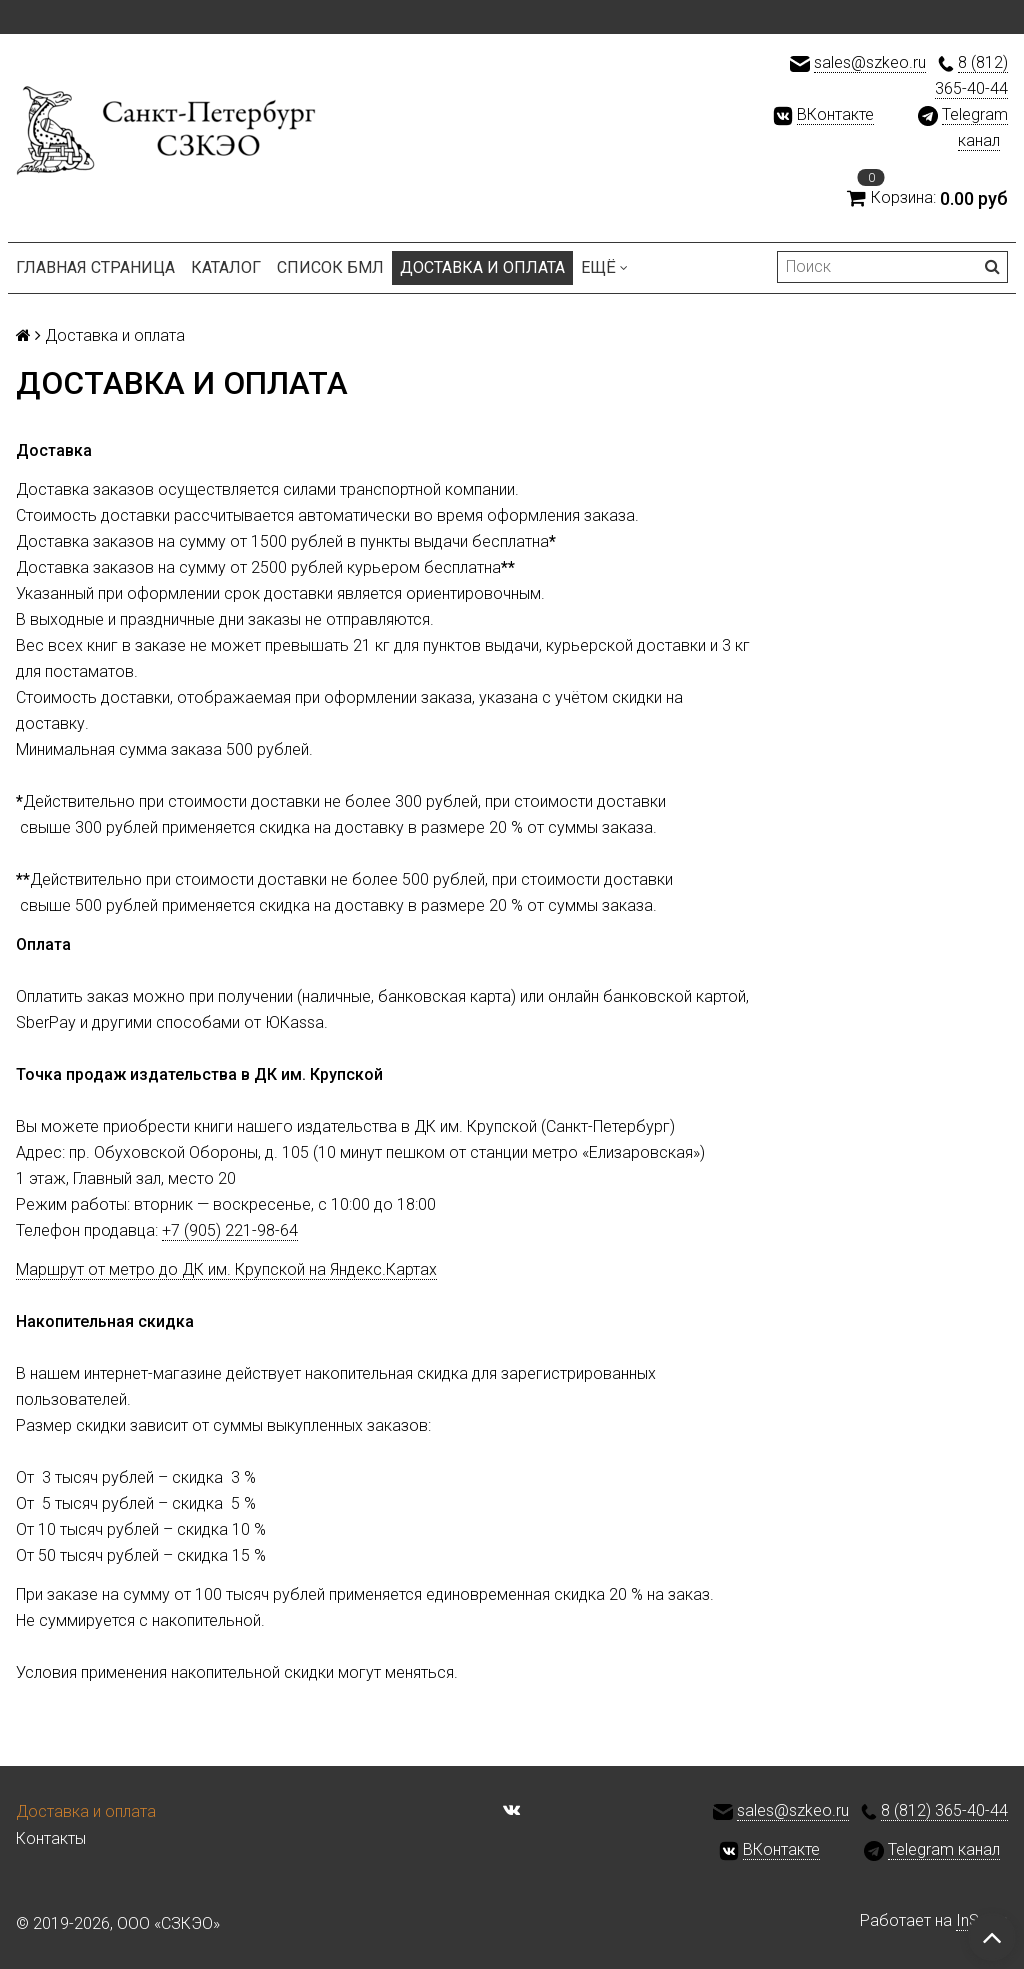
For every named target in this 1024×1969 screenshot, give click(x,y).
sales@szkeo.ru (870, 62)
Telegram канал (944, 1849)
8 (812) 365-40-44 (944, 1810)
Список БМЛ (330, 267)
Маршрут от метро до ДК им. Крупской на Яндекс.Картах (226, 1269)
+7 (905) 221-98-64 (230, 1230)
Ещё (604, 267)
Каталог (226, 267)
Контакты (51, 1838)
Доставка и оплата (482, 267)
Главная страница (95, 267)
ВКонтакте (835, 114)
